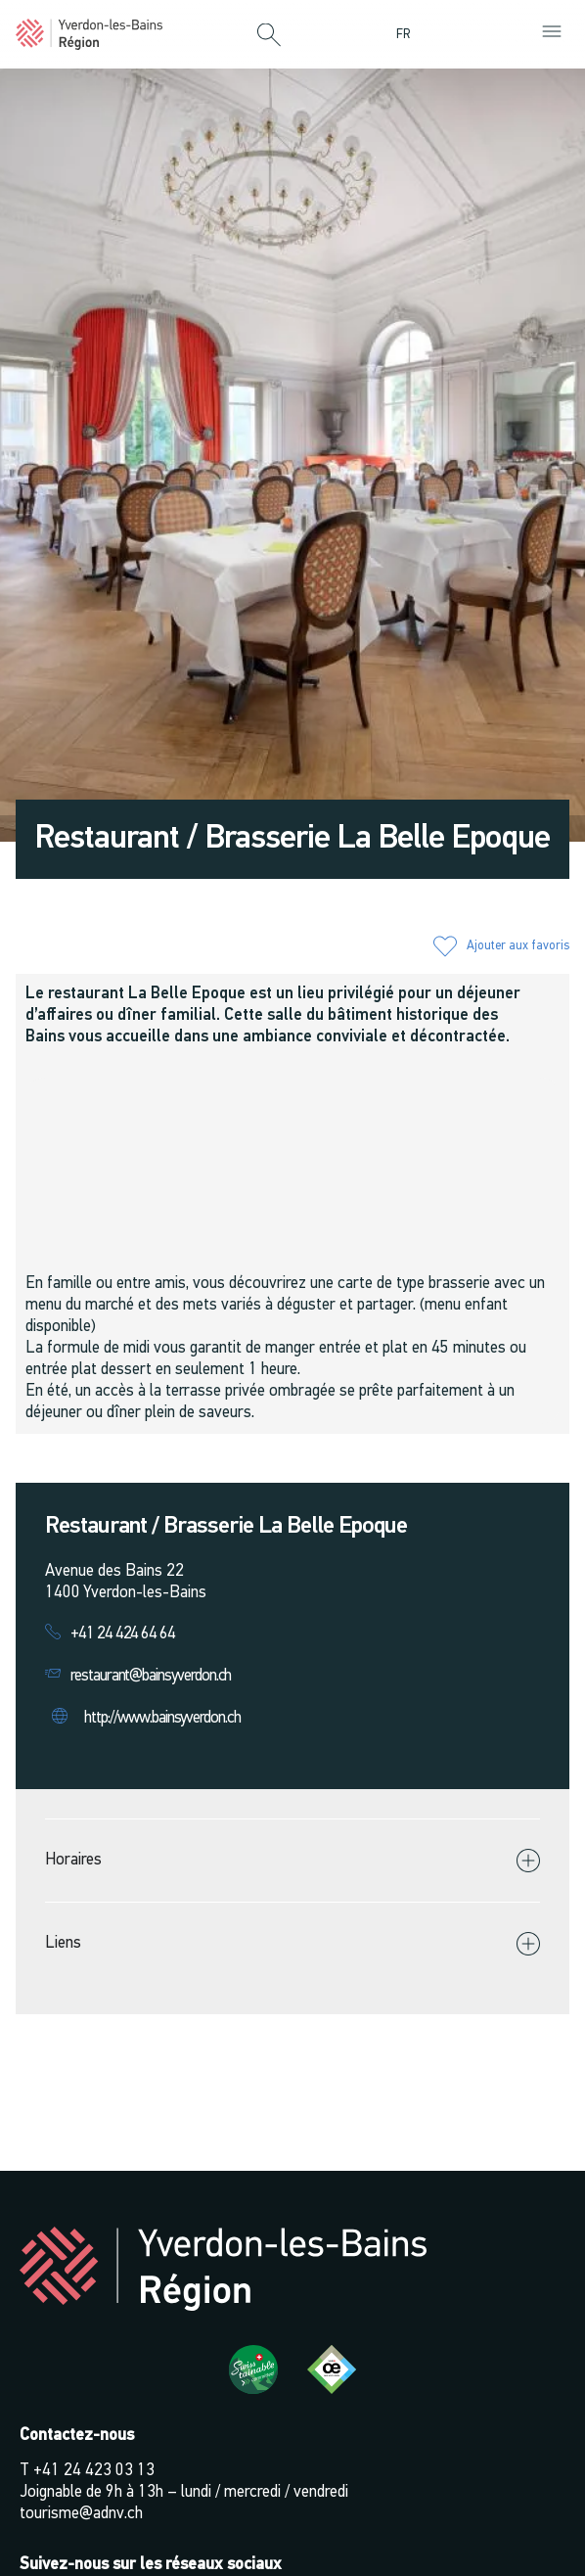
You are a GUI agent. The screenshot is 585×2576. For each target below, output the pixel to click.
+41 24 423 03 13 (94, 2470)
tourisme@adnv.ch (81, 2514)
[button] (269, 36)
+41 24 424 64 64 (122, 1634)
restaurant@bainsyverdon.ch (150, 1676)
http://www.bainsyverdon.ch (162, 1718)
